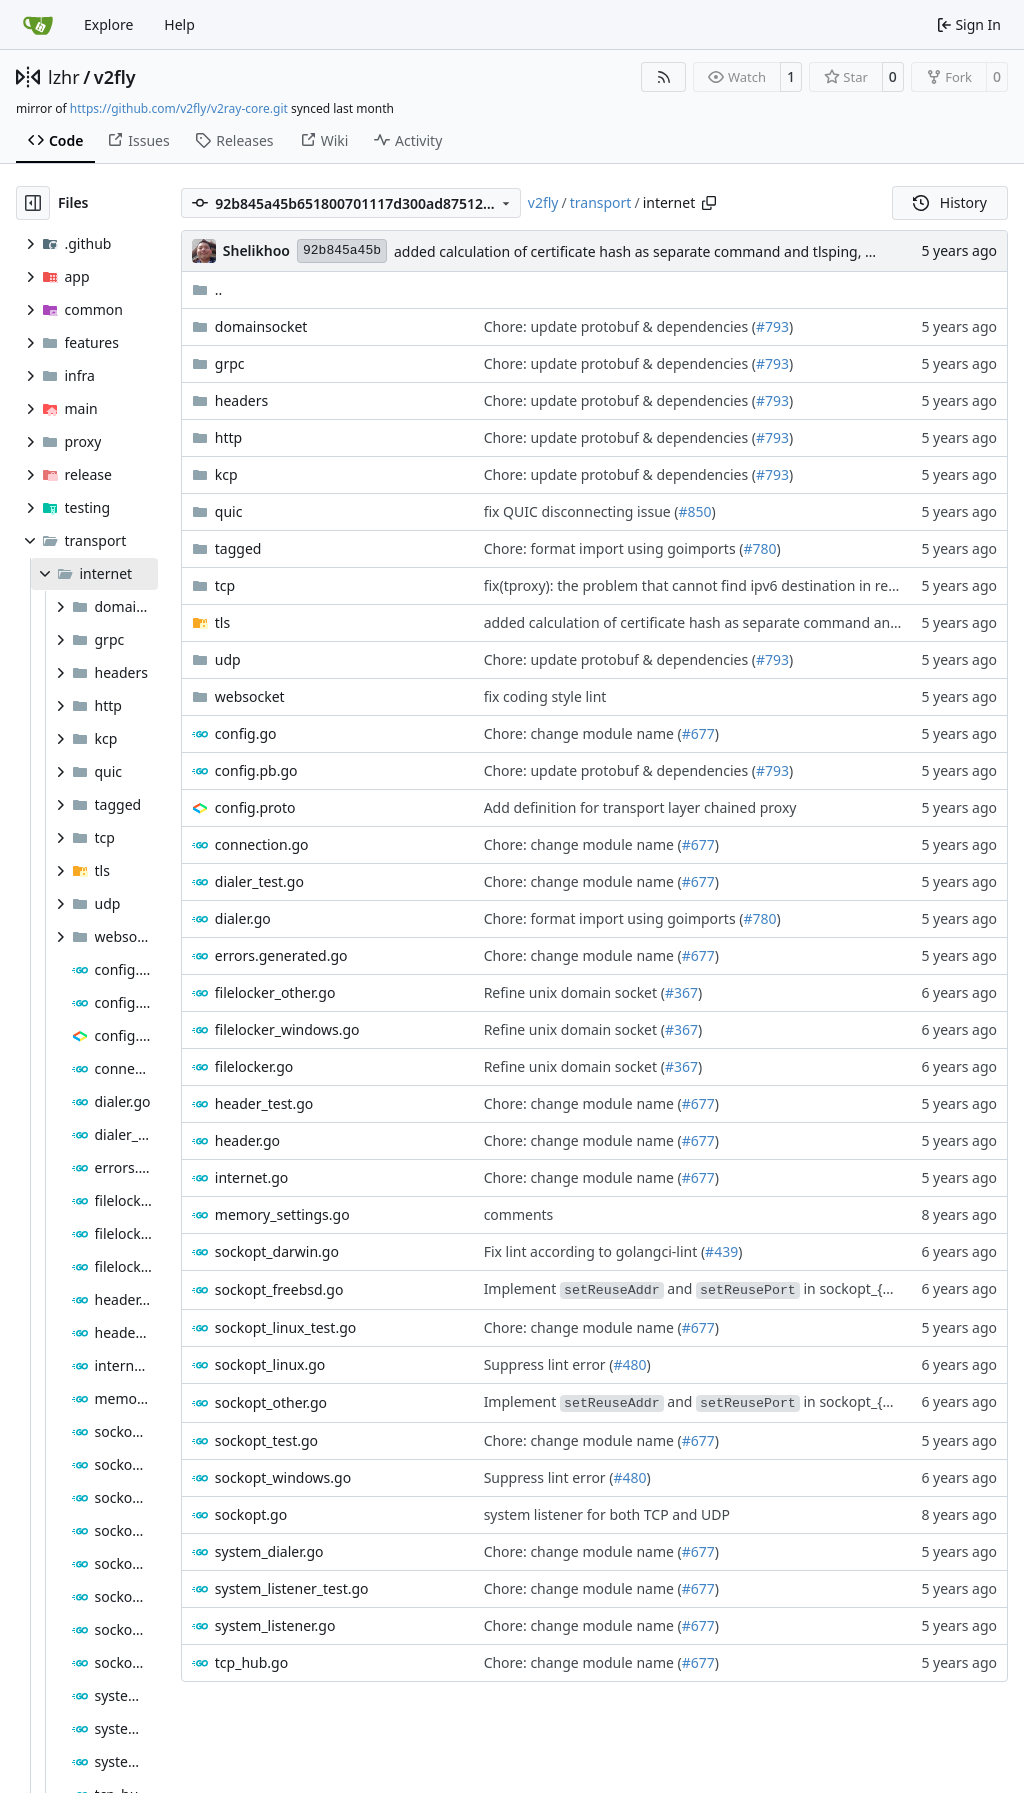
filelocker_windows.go (287, 1029)
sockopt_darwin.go (277, 1251)
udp (228, 659)
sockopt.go (251, 1514)
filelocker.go (254, 1066)
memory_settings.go (282, 1214)
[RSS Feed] (664, 77)
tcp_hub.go (251, 1662)
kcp (226, 474)
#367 (681, 992)
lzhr (64, 77)
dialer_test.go (259, 881)
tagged (238, 548)
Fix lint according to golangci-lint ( (594, 1251)
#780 (759, 548)
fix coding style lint (545, 696)
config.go (246, 733)
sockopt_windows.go (283, 1477)
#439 (721, 1251)
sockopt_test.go (266, 1440)
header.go (247, 1140)
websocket (250, 696)
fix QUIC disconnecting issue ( (581, 511)
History (950, 202)
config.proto (255, 807)
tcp (225, 585)
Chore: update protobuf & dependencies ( (620, 326)
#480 (629, 1364)
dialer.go (243, 918)
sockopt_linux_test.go (285, 1327)
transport (601, 202)
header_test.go (264, 1103)
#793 (772, 326)
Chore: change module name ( (583, 733)
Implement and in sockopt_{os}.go (704, 1288)
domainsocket (261, 326)
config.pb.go (256, 770)
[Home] (38, 25)
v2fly (115, 77)
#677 (698, 733)
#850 (695, 511)
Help (179, 24)
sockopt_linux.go (270, 1364)
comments (519, 1214)
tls (222, 622)
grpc (230, 363)
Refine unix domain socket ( (574, 992)
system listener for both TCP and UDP (607, 1514)
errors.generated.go (281, 955)
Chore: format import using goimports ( (614, 548)
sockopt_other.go (271, 1402)
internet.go (251, 1177)
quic (229, 511)
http (228, 437)
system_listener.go (275, 1625)
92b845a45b (342, 250)
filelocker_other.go (275, 992)
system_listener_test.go (292, 1588)
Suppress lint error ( (549, 1364)
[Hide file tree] (33, 203)
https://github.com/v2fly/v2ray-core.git (179, 108)
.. (207, 289)
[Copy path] (709, 203)
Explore (108, 24)
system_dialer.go (269, 1551)
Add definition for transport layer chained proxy (640, 807)
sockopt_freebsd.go (279, 1289)
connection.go (262, 844)
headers (241, 400)
